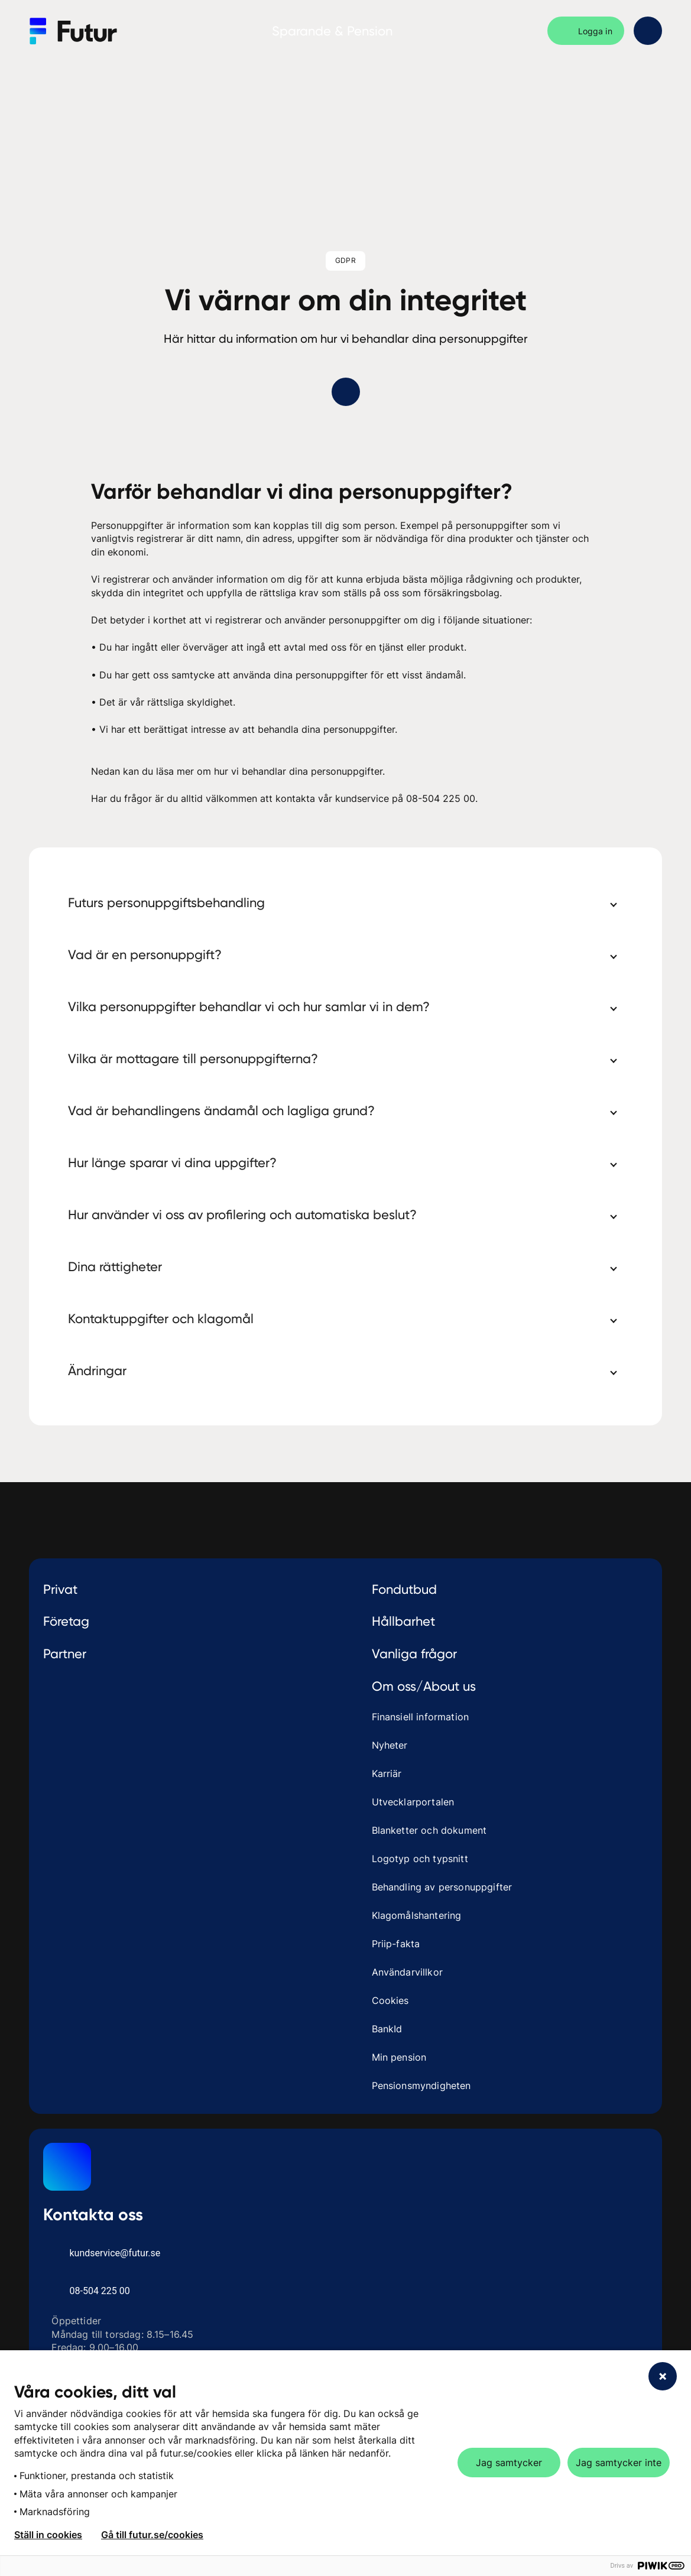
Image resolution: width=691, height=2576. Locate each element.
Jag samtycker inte (618, 2462)
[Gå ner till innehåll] (346, 392)
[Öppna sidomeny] (648, 31)
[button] (346, 902)
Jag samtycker (509, 2462)
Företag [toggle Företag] (190, 1621)
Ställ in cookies (48, 2535)
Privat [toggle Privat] (190, 1589)
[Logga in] (585, 31)
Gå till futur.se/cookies (152, 2535)
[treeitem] (190, 1589)
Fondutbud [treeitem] (404, 1589)
